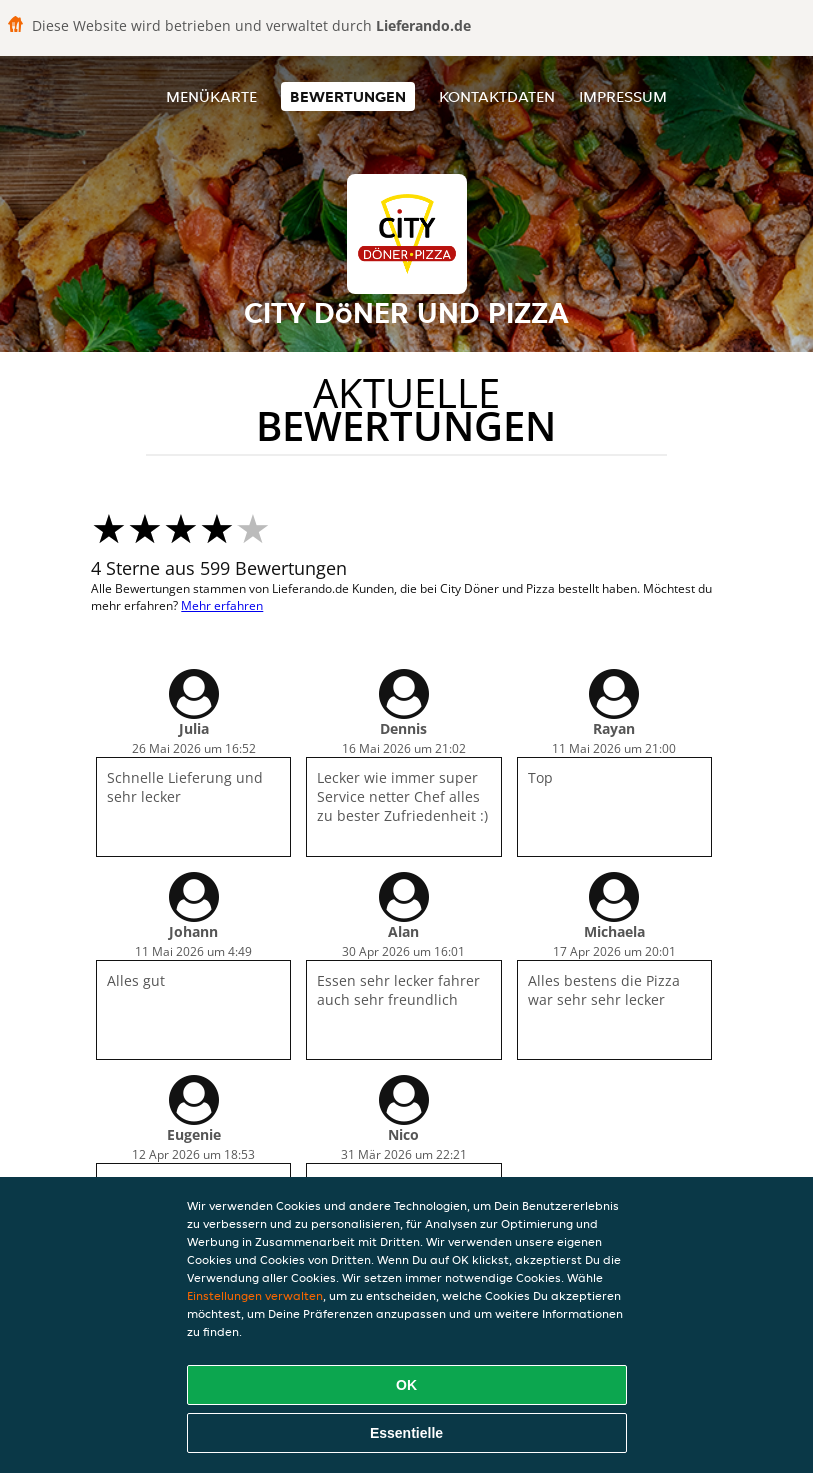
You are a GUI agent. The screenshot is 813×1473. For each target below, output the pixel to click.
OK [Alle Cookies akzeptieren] (406, 1385)
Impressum (623, 96)
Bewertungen (348, 96)
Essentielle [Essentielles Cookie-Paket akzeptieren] (406, 1433)
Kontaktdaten (497, 96)
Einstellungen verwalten (255, 1295)
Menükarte (211, 96)
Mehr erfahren (222, 605)
